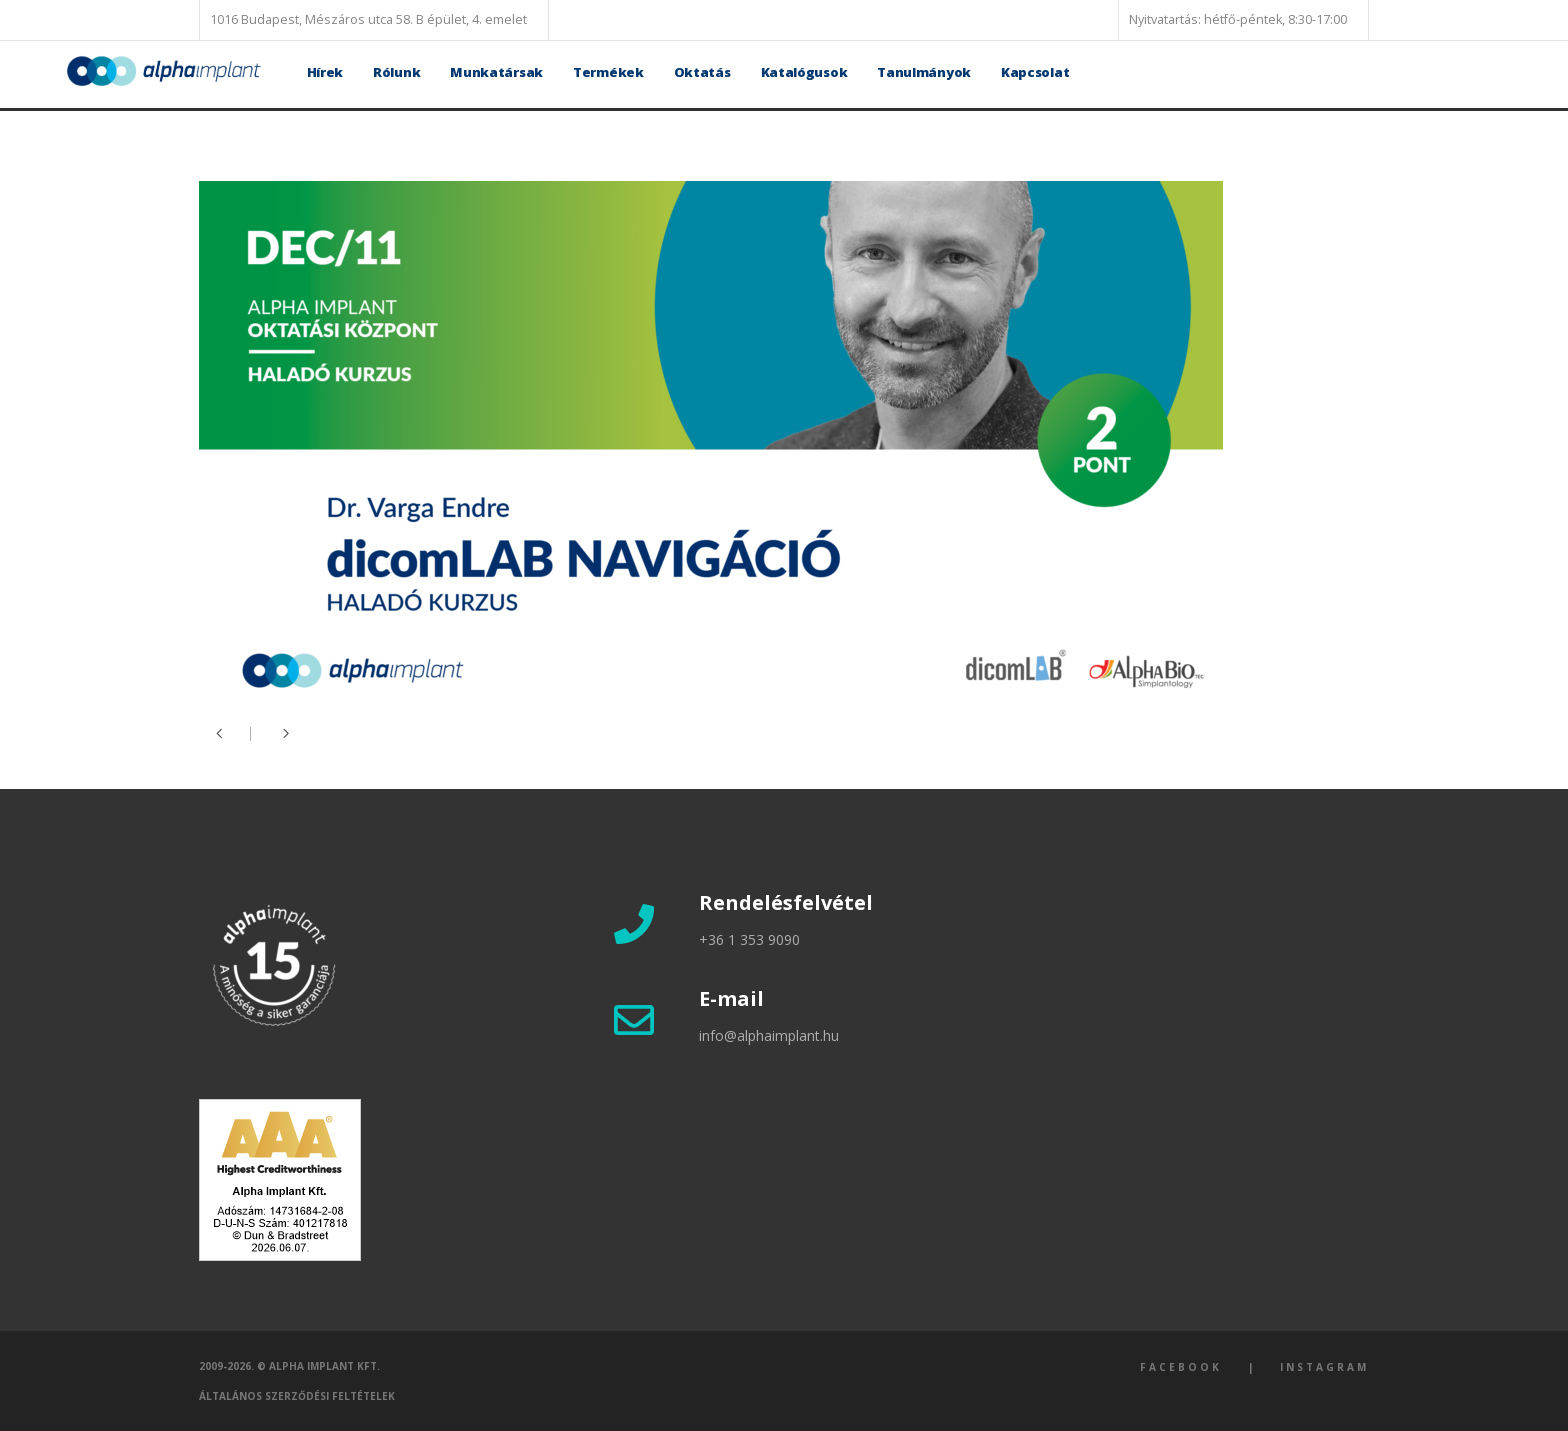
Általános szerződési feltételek (297, 1396)
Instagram (1324, 1367)
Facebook (1181, 1367)
